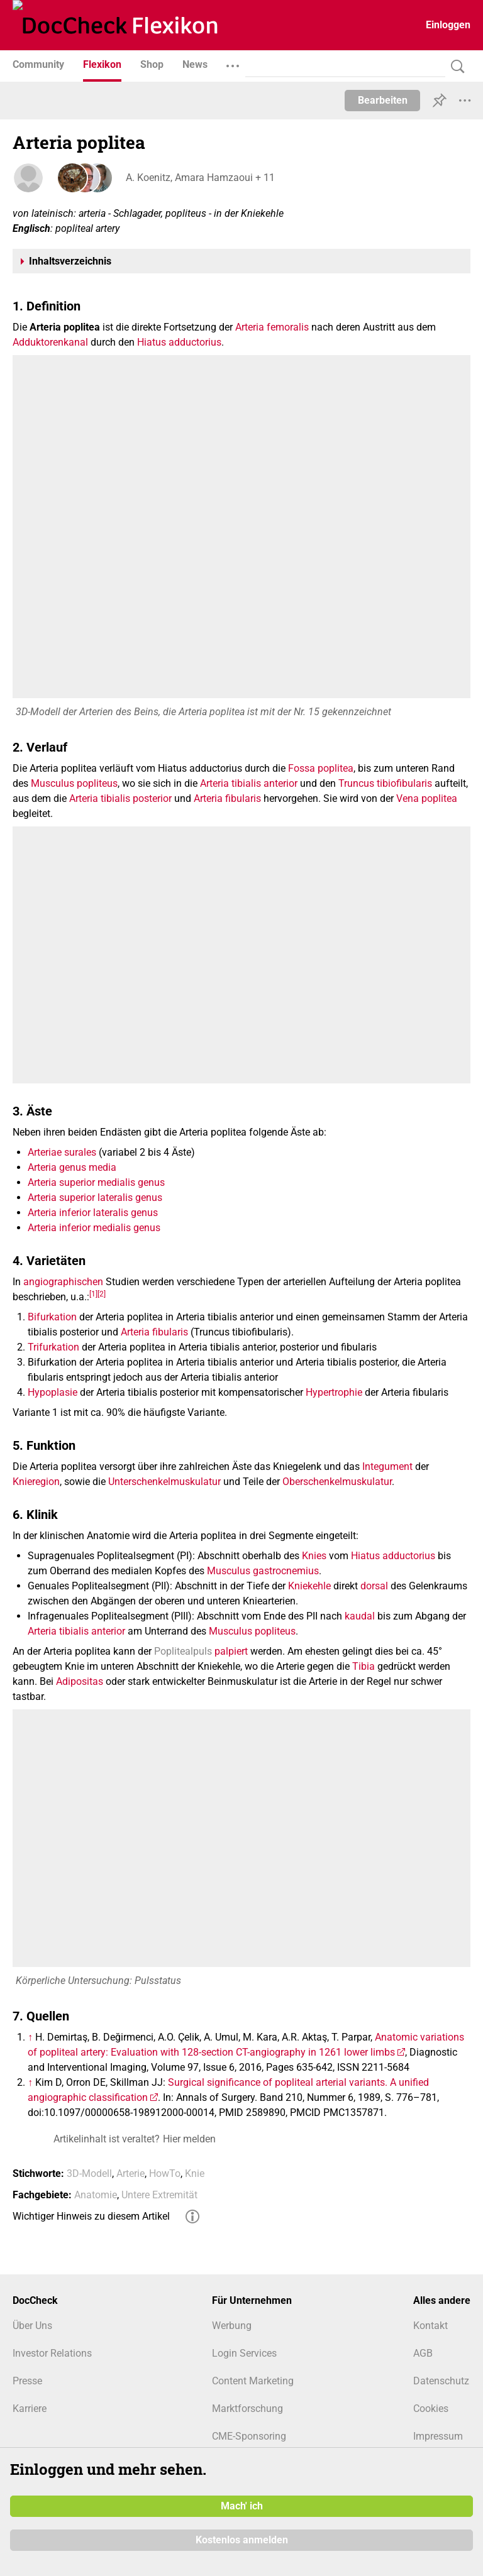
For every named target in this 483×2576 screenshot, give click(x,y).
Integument (387, 1466)
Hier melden (189, 2139)
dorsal (374, 1586)
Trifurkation (53, 1347)
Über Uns (32, 2326)
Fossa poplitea (320, 768)
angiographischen (63, 1282)
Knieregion (36, 1482)
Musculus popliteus (74, 783)
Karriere (30, 2408)
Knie (194, 2173)
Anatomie (95, 2195)
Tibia (363, 1666)
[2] (101, 1294)
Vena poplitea (426, 798)
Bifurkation (52, 1317)
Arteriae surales (62, 1152)
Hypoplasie (52, 1392)
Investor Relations (52, 2353)
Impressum (438, 2436)
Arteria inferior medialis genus (94, 1228)
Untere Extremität (159, 2195)
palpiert (231, 1651)
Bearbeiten (383, 100)
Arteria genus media (72, 1167)
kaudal (360, 1616)
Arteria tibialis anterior (248, 783)
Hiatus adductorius (179, 342)
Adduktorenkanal (50, 342)
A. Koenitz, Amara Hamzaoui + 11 (200, 178)
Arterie (130, 2173)
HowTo (164, 2173)
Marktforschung (247, 2408)
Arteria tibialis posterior (120, 798)
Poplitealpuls (183, 1651)
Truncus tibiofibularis (385, 783)
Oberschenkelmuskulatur (337, 1482)
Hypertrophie (334, 1392)
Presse (27, 2381)
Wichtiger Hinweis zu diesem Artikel (91, 2216)
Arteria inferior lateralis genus (93, 1213)
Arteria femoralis (272, 327)
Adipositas (79, 1681)
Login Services (244, 2353)
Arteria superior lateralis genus (95, 1197)
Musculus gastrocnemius (263, 1571)
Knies (314, 1556)
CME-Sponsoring (249, 2436)
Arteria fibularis (227, 798)
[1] (93, 1294)
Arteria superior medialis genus (96, 1182)
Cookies (430, 2408)
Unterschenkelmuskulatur (164, 1482)
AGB (423, 2353)
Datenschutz (441, 2381)
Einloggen (448, 25)
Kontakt (430, 2326)
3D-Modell (89, 2173)
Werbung (232, 2326)
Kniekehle (309, 1586)
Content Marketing (253, 2381)
